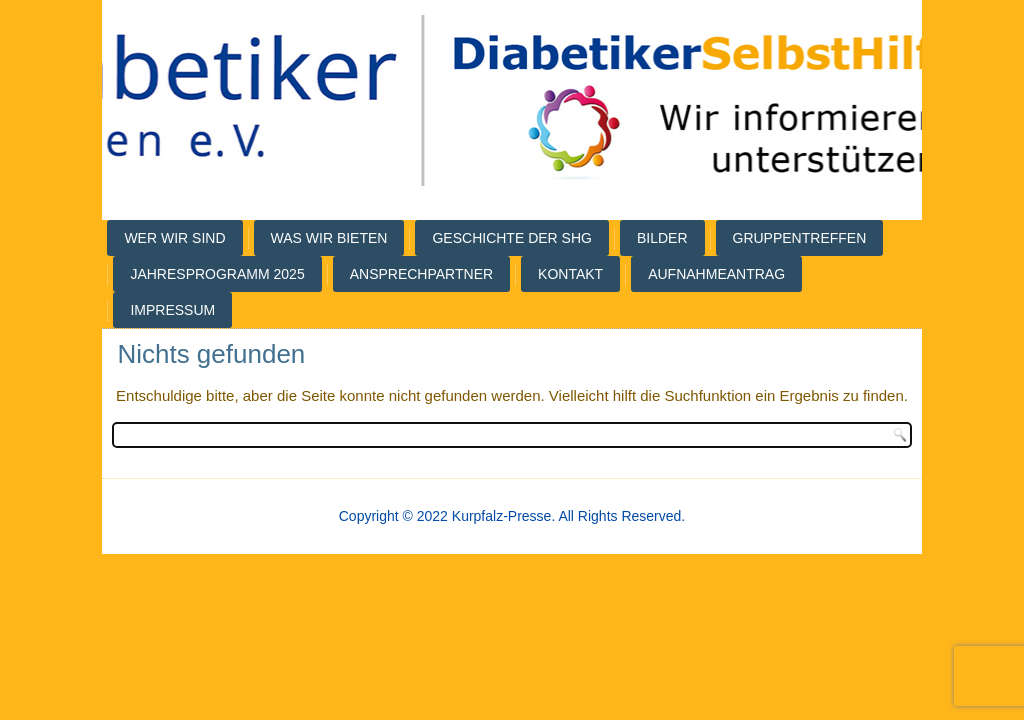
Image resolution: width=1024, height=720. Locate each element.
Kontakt (570, 274)
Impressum (172, 310)
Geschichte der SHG (511, 238)
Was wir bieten (329, 238)
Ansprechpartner (421, 274)
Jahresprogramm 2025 (217, 274)
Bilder (662, 238)
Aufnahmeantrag (716, 274)
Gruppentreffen (800, 238)
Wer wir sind (174, 238)
